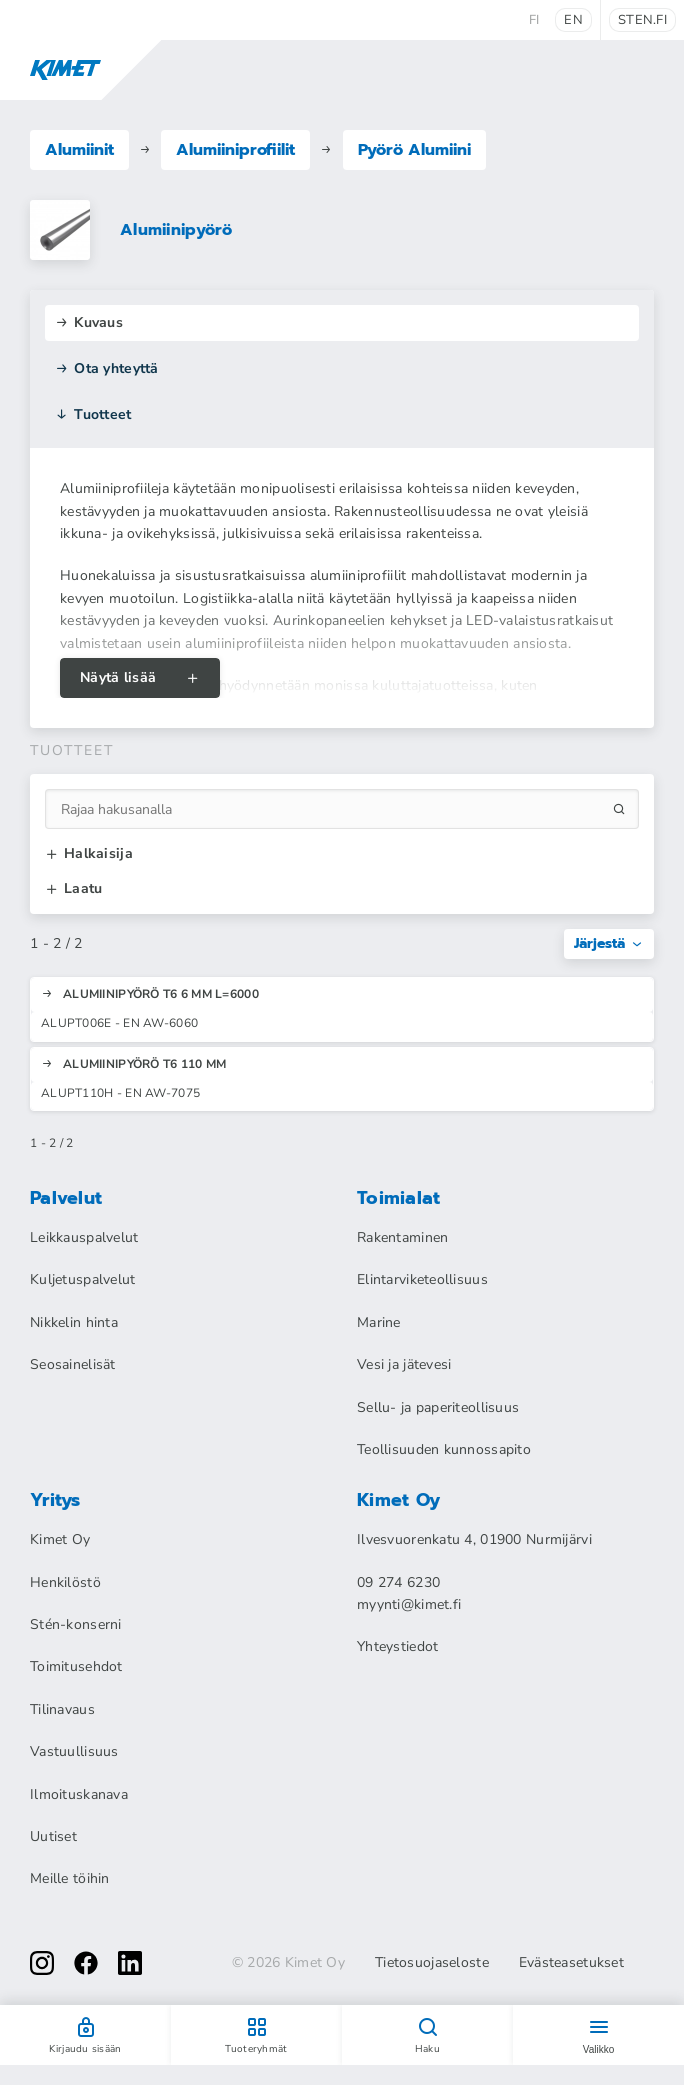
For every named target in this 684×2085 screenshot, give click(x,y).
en (573, 20)
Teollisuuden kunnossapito (444, 1449)
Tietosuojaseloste (432, 1963)
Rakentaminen (402, 1237)
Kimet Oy (60, 1539)
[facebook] (86, 1963)
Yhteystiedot (397, 1646)
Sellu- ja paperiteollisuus (438, 1407)
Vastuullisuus (74, 1751)
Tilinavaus (62, 1709)
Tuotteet (93, 414)
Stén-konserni (76, 1624)
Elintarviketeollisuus (422, 1279)
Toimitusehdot (76, 1666)
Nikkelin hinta (74, 1322)
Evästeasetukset (571, 1963)
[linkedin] (130, 1963)
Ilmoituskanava (79, 1794)
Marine (379, 1322)
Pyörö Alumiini (414, 150)
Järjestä (609, 943)
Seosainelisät (73, 1364)
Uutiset (53, 1836)
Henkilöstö (65, 1582)
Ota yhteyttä (107, 368)
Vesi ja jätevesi (404, 1364)
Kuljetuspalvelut (82, 1279)
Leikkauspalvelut (84, 1237)
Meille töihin (70, 1878)
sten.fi (642, 20)
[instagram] (42, 1963)
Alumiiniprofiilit (235, 150)
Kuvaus (89, 322)
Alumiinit (79, 150)
